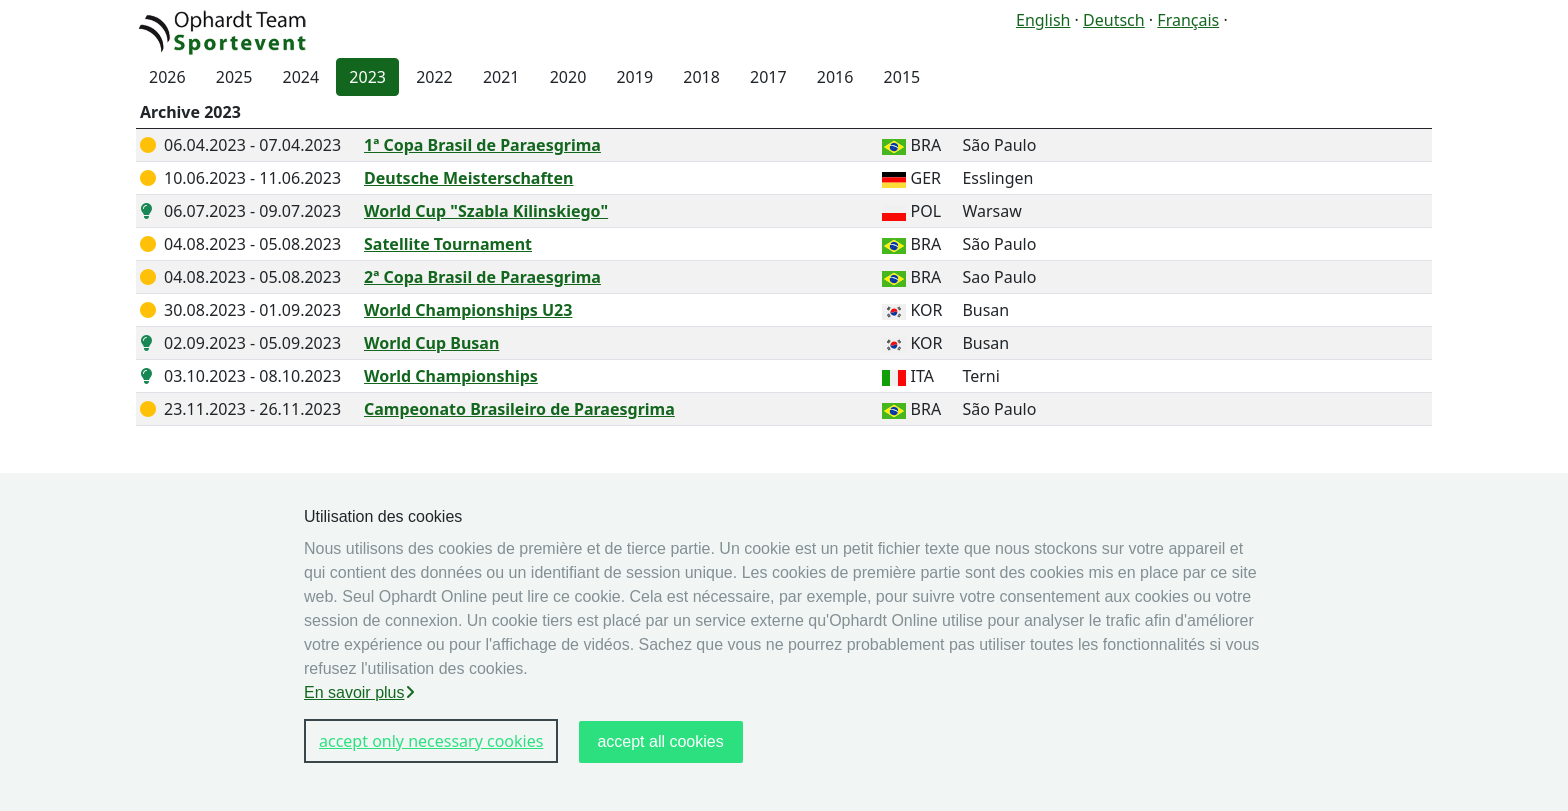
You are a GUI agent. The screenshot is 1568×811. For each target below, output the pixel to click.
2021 (501, 77)
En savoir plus (359, 692)
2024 (301, 77)
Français (1188, 20)
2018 (701, 77)
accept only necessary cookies (431, 741)
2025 (234, 77)
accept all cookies (660, 741)
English (1043, 20)
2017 (768, 77)
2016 (835, 77)
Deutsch (1114, 20)
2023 (367, 77)
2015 (902, 77)
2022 (434, 77)
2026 (167, 77)
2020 (568, 77)
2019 (634, 77)
